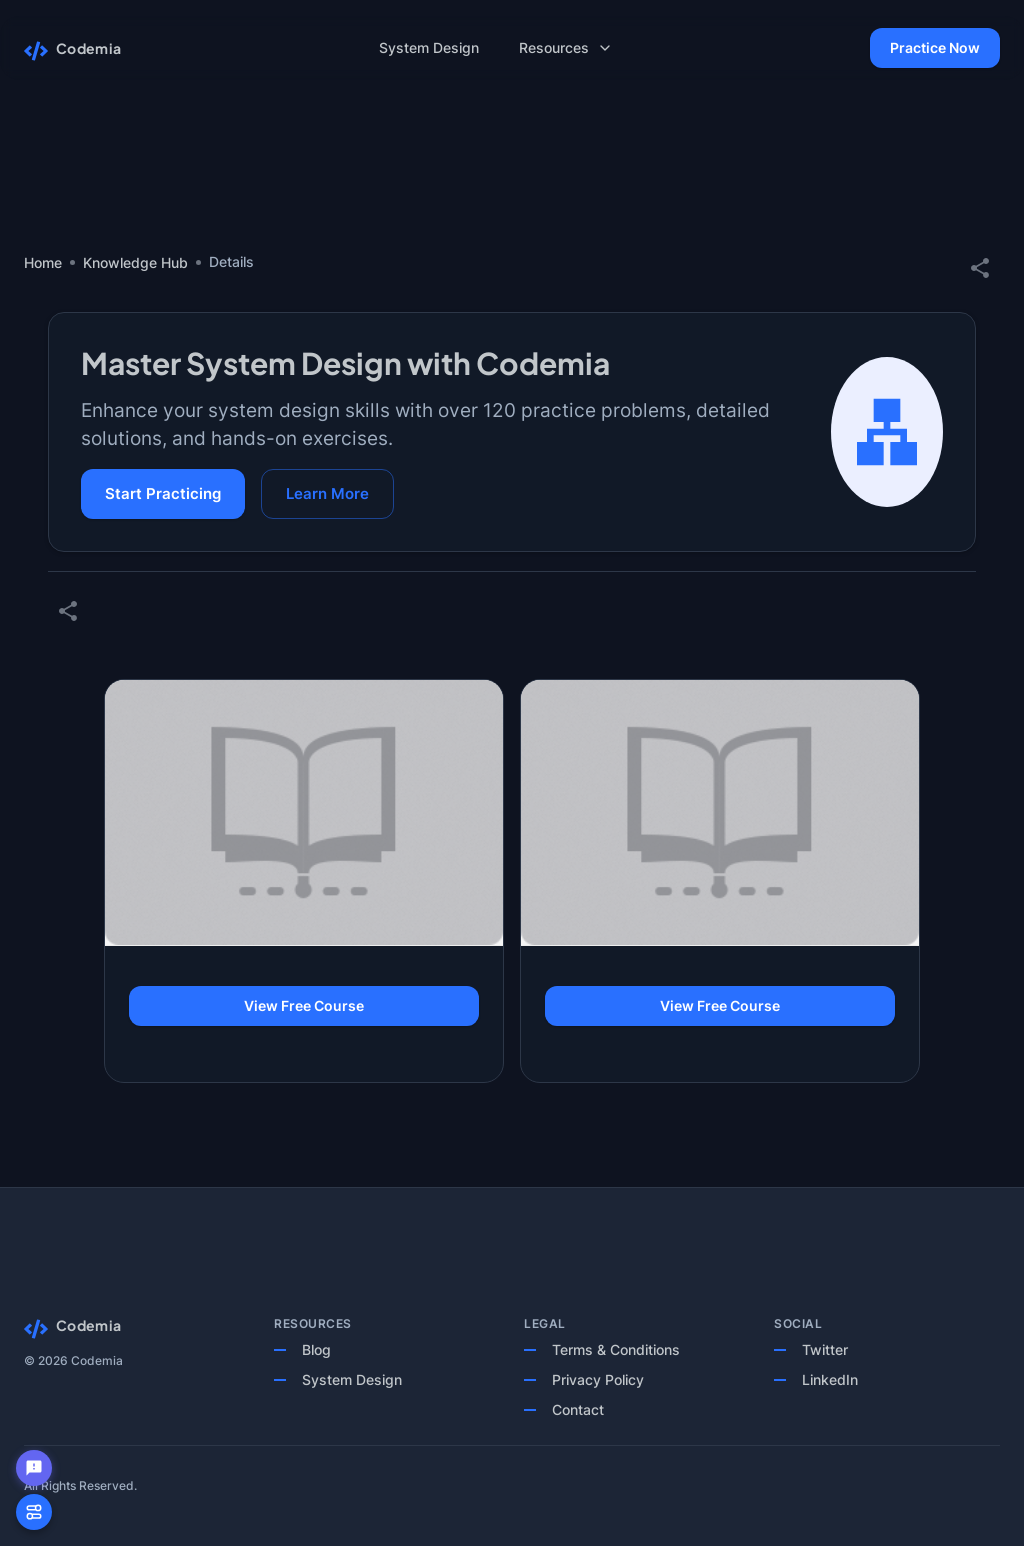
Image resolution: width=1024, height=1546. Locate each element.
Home (43, 262)
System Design (352, 1379)
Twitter (825, 1349)
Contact (578, 1409)
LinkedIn (830, 1379)
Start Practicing (163, 494)
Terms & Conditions (616, 1349)
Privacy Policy (598, 1379)
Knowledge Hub (135, 262)
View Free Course (304, 1006)
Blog (316, 1349)
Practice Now (935, 48)
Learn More (327, 494)
